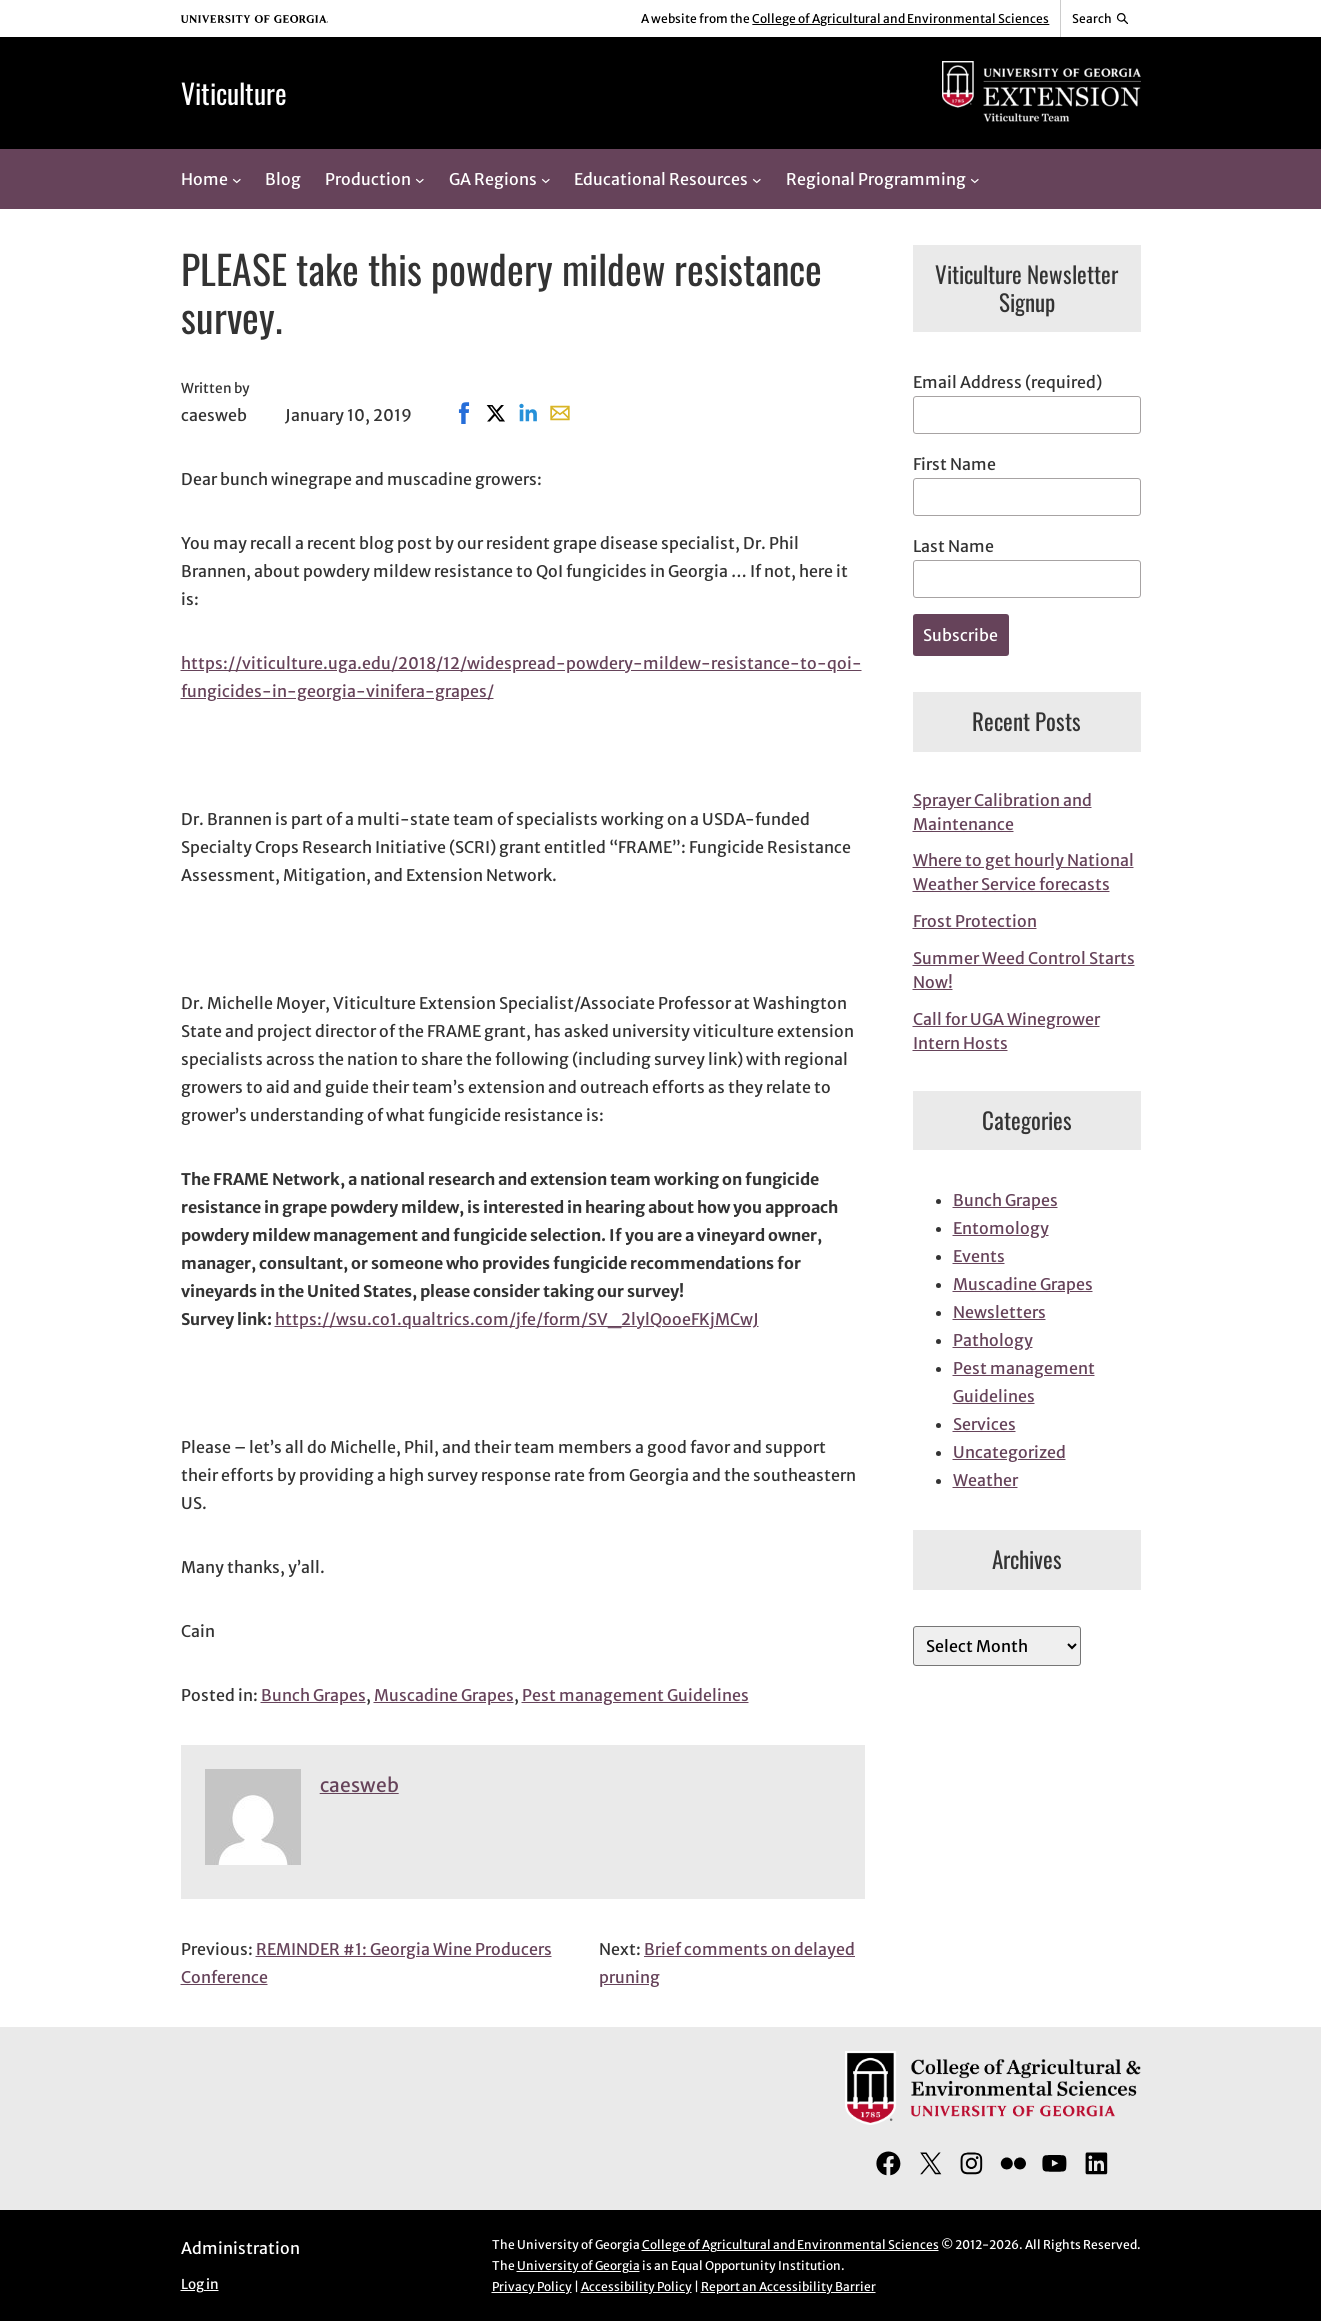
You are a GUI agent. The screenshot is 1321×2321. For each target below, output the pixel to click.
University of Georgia (578, 2265)
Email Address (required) (1007, 382)
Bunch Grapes (313, 1695)
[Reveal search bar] (1100, 19)
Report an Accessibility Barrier (788, 2286)
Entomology (1001, 1228)
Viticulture (234, 92)
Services (984, 1424)
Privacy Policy (532, 2286)
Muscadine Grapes (444, 1695)
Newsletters (999, 1312)
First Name (954, 464)
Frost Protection (975, 921)
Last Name (953, 546)
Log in (200, 2284)
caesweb (359, 1785)
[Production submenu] (420, 179)
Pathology (993, 1340)
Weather (985, 1480)
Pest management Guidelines (635, 1695)
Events (979, 1256)
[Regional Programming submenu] (975, 179)
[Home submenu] (237, 179)
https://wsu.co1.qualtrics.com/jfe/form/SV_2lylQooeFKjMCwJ (517, 1319)
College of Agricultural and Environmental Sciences (900, 18)
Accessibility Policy (636, 2286)
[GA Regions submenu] (546, 179)
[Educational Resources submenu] (757, 179)
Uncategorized (1009, 1452)
